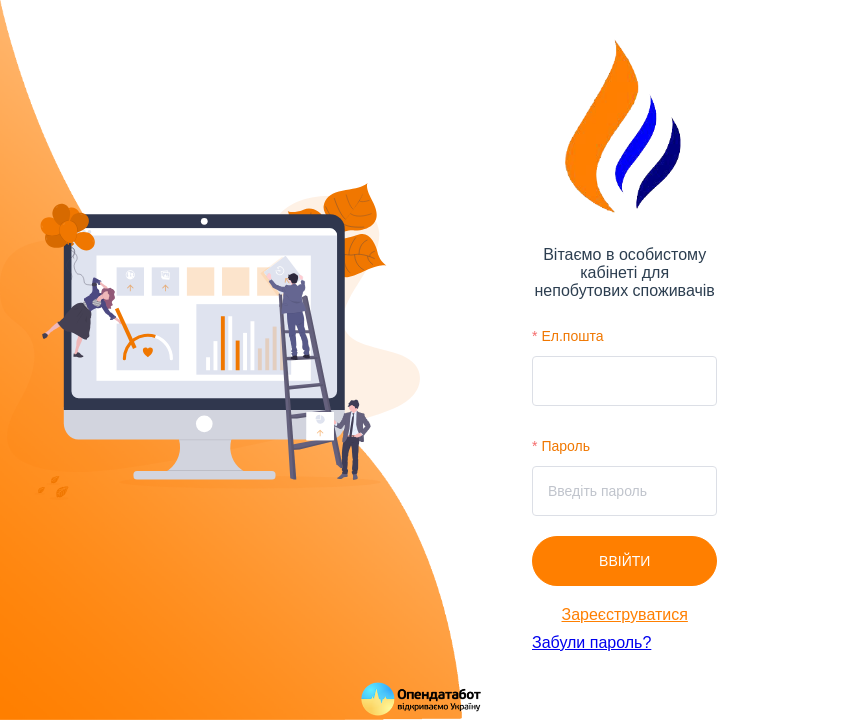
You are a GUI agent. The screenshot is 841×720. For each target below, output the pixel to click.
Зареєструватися (625, 614)
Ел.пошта (572, 336)
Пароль (565, 446)
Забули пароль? (591, 642)
